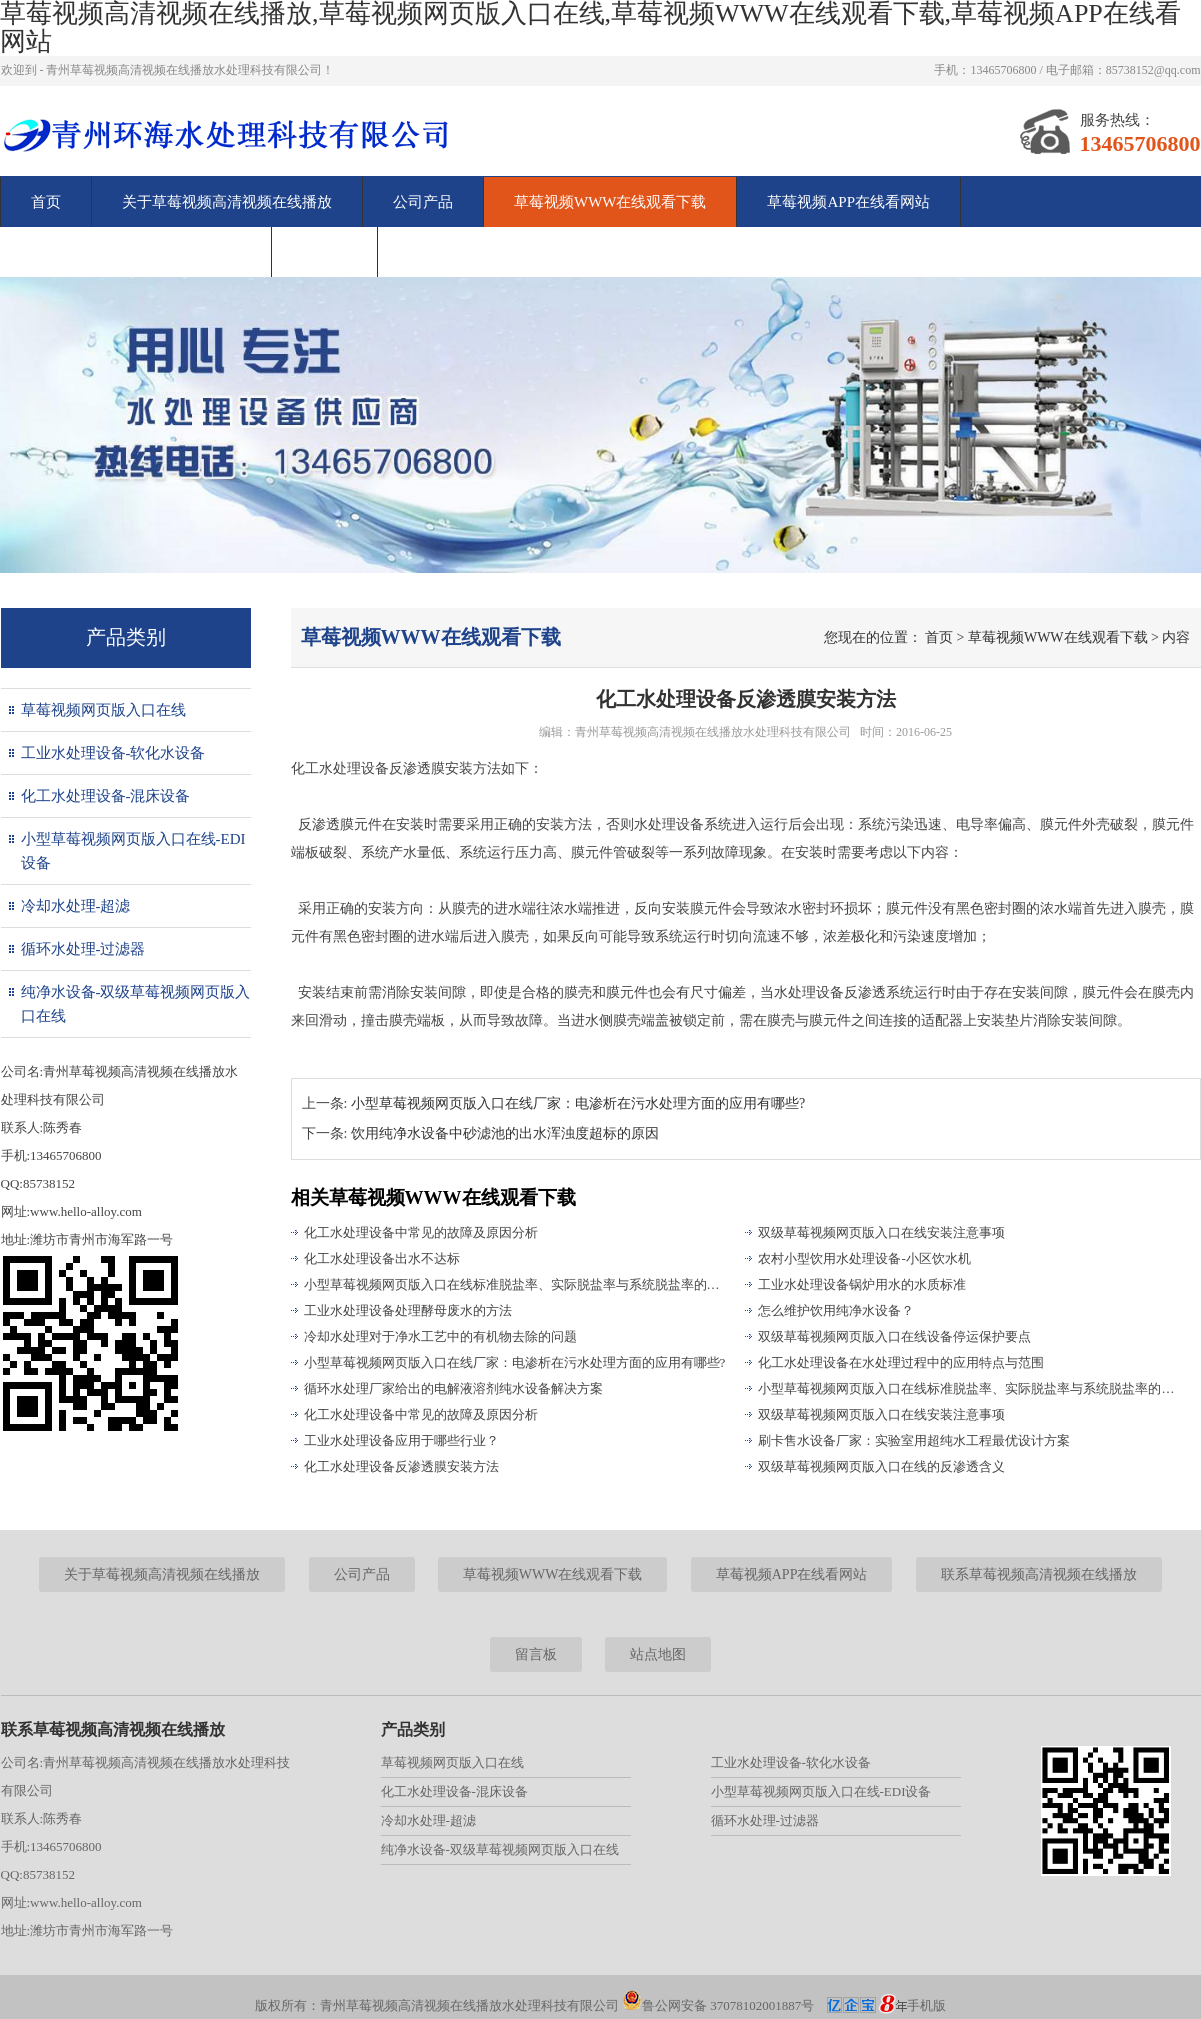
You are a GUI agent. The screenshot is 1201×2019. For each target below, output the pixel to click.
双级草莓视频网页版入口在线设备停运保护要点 (894, 1336)
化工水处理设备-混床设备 (106, 796)
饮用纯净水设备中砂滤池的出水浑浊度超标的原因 (505, 1133)
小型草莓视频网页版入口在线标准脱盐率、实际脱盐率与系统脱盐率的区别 (516, 1284)
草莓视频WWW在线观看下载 (610, 202)
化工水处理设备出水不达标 (382, 1258)
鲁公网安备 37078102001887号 (718, 2005)
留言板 (324, 252)
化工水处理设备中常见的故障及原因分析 (421, 1232)
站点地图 (658, 1654)
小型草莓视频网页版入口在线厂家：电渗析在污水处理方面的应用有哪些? (578, 1103)
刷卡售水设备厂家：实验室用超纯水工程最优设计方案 (914, 1440)
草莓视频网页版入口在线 (103, 710)
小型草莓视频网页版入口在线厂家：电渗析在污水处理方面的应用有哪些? (515, 1362)
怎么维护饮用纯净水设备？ (836, 1310)
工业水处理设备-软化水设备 (113, 753)
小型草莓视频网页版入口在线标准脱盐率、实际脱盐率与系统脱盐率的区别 (970, 1388)
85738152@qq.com (1153, 70)
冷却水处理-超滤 (76, 906)
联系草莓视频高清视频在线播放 (136, 252)
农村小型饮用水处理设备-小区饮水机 (864, 1258)
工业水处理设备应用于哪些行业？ (401, 1440)
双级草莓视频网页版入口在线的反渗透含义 (881, 1466)
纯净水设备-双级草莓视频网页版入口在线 (136, 1004)
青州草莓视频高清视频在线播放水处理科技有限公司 (713, 732)
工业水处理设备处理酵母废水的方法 (408, 1310)
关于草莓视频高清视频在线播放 (227, 202)
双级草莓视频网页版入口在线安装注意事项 (881, 1232)
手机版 (926, 2005)
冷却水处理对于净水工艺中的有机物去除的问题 (440, 1336)
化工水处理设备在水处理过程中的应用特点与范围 (901, 1362)
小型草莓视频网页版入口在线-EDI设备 (133, 851)
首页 (46, 202)
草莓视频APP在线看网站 (848, 202)
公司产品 (423, 202)
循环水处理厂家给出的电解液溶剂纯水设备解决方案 (453, 1388)
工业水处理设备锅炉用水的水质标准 (862, 1284)
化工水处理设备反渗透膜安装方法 (401, 1466)
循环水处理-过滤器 (83, 949)
